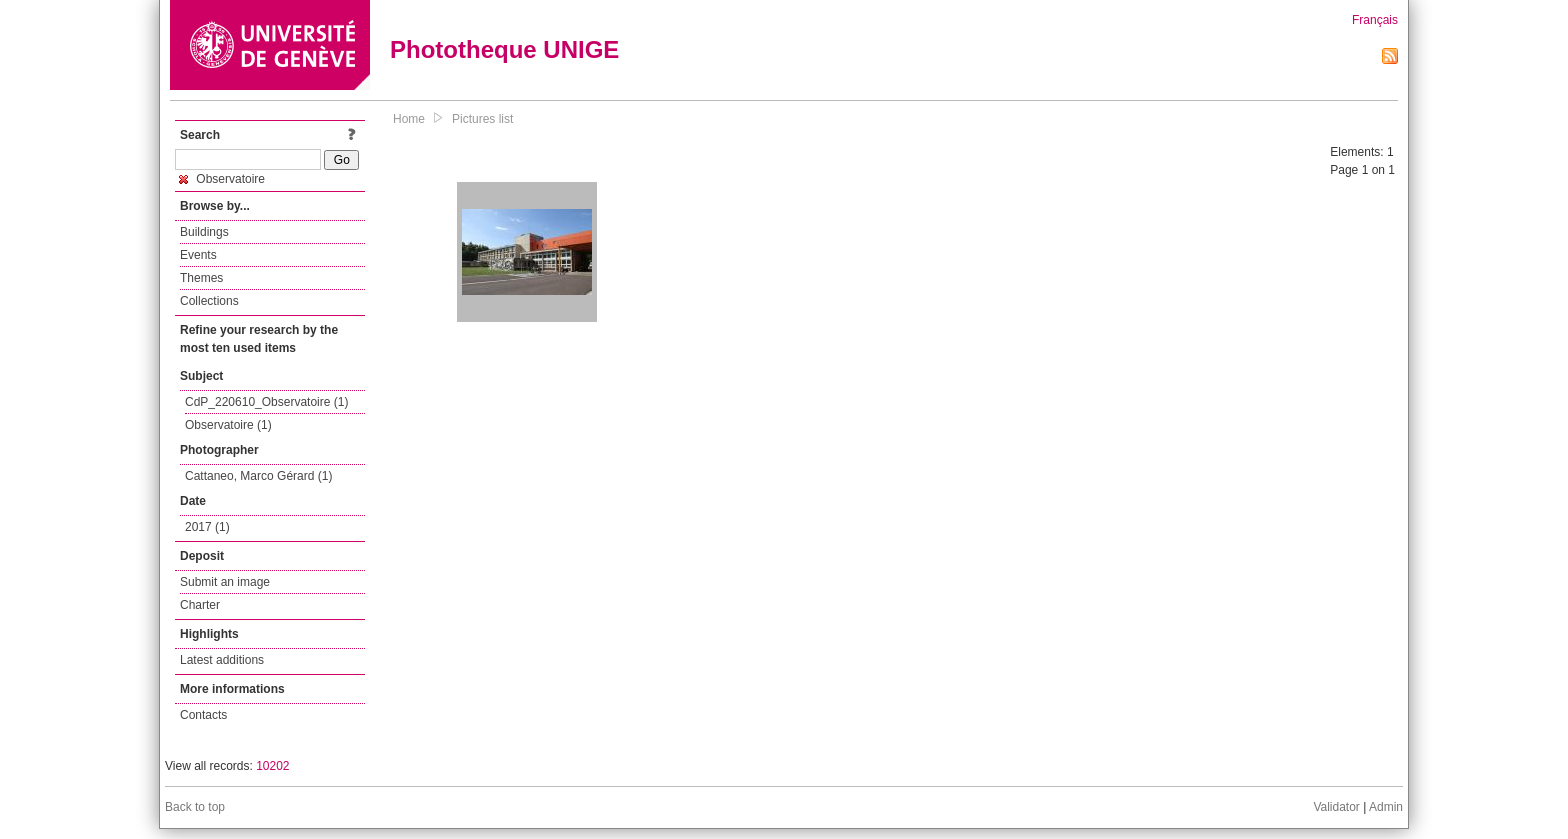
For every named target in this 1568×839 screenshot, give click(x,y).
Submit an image (225, 582)
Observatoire (222, 179)
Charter (200, 605)
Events (198, 255)
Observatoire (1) (228, 425)
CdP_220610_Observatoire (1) (266, 402)
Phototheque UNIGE (504, 49)
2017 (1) (207, 527)
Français (1375, 20)
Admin (1386, 807)
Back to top (195, 807)
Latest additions (222, 660)
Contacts (203, 715)
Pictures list (482, 119)
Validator (1336, 807)
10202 (272, 766)
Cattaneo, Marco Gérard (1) (258, 476)
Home (409, 119)
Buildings (204, 232)
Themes (201, 278)
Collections (209, 301)
